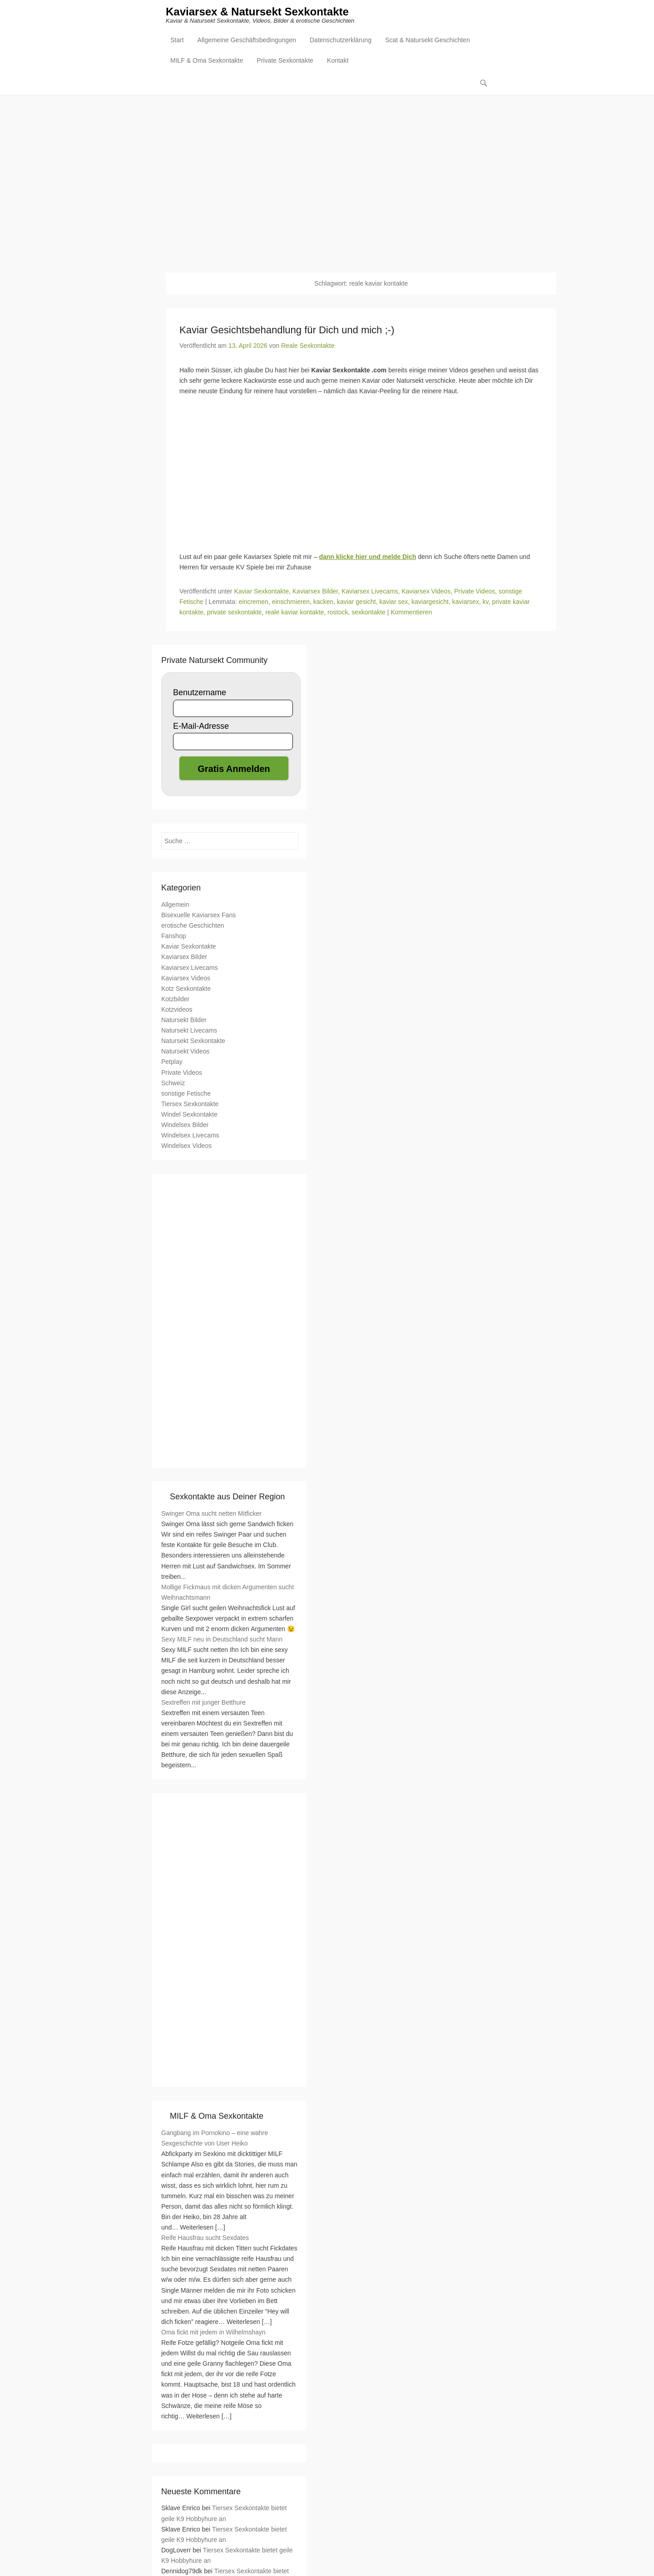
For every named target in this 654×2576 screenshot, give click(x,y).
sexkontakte (369, 612)
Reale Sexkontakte (308, 346)
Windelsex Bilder (184, 1125)
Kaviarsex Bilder (315, 591)
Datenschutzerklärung (341, 41)
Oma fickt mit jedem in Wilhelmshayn (213, 2332)
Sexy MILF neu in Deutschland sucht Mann (221, 1639)
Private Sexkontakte (285, 61)
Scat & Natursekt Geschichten (427, 41)
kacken (323, 602)
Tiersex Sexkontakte (189, 1104)
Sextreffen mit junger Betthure (203, 1702)
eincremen (253, 602)
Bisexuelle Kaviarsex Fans (198, 915)
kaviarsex (465, 602)
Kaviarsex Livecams (370, 591)
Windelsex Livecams (190, 1135)
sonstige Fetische (186, 1093)
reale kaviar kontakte (294, 612)
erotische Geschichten (192, 926)
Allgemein (175, 905)
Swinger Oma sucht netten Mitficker (211, 1514)
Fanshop (173, 936)
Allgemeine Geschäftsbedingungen (247, 41)
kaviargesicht (430, 602)
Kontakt (337, 61)
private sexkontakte (234, 612)
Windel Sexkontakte (189, 1114)
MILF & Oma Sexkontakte (206, 61)
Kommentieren (411, 612)
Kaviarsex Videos (426, 591)
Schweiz (173, 1083)
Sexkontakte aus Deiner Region (227, 1497)
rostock (337, 612)
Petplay (172, 1062)
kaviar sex (393, 602)
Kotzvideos (176, 1010)
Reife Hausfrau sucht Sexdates (205, 2238)
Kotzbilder (175, 999)
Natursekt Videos (185, 1051)
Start (177, 41)
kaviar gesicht (356, 602)
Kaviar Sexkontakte (261, 591)
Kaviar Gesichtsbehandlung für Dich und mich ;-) (286, 330)
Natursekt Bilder (184, 1020)
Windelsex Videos (186, 1146)
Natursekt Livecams (189, 1030)
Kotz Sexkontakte (186, 988)
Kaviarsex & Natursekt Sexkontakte (257, 12)
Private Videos (474, 591)
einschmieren (291, 602)
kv (485, 602)
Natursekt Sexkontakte (193, 1041)
